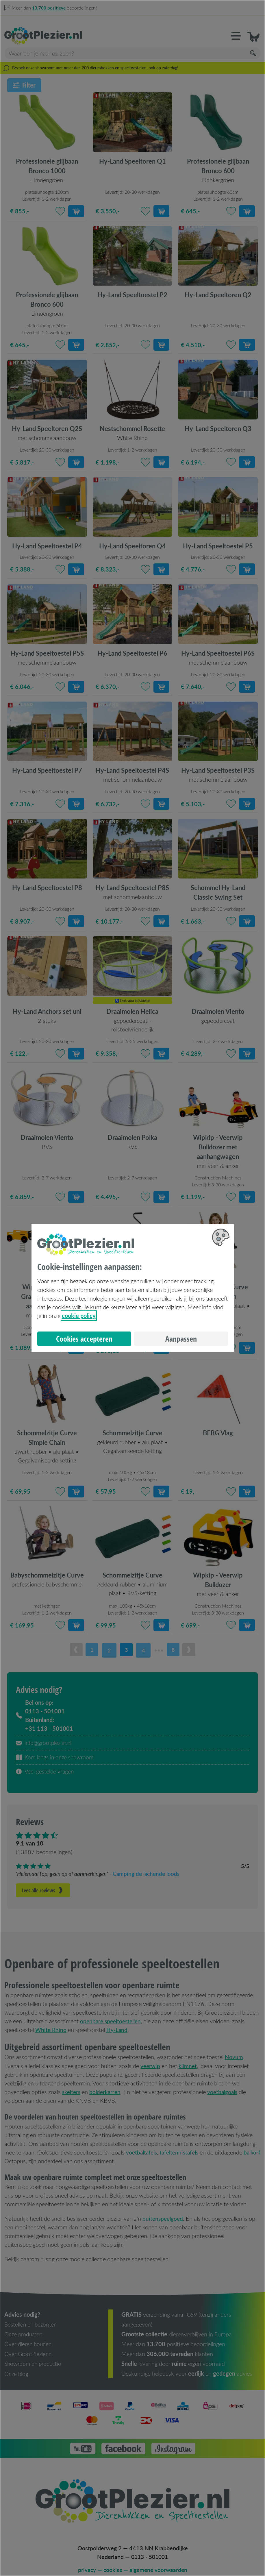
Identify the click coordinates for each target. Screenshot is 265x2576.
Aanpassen (181, 1339)
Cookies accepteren (84, 1339)
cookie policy (79, 1316)
